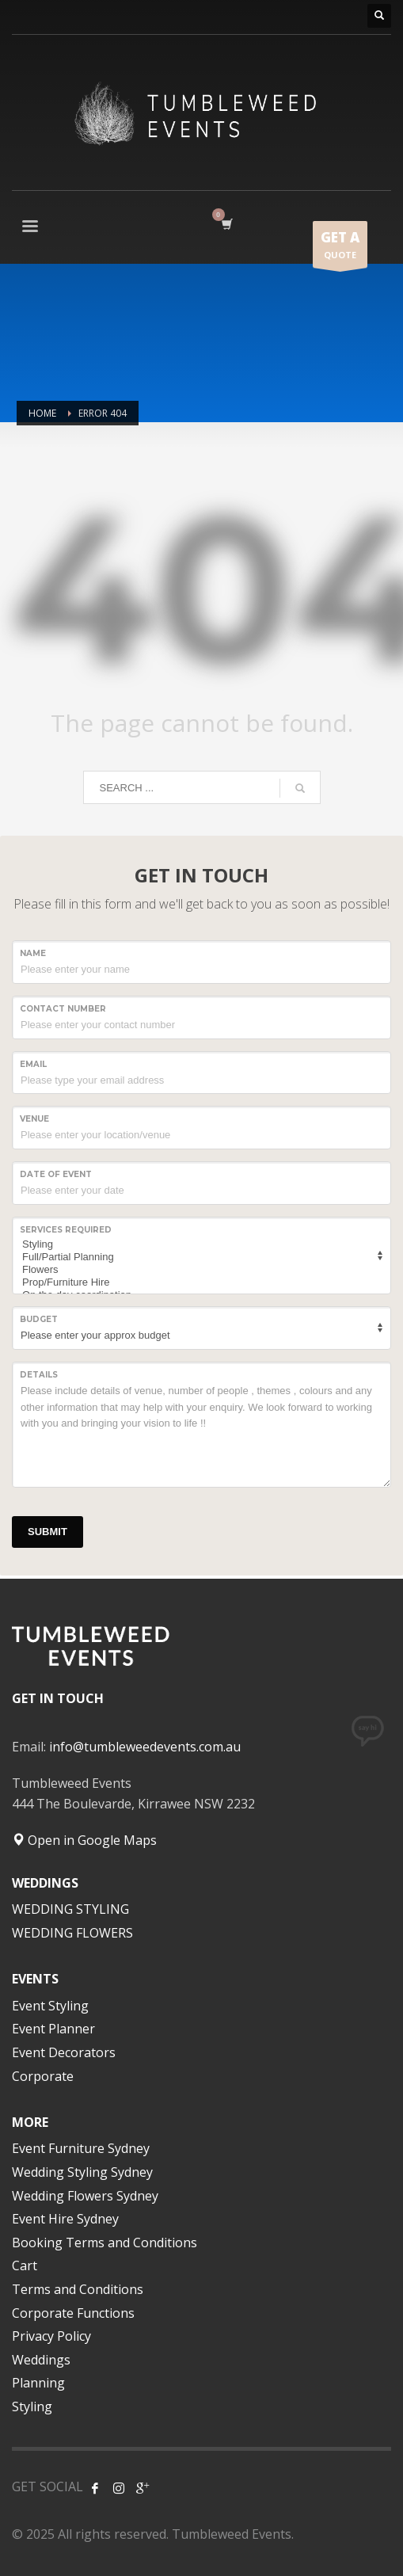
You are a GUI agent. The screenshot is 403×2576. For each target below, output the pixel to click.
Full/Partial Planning (199, 1257)
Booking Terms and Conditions (104, 2242)
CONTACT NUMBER (63, 1009)
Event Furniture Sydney (81, 2148)
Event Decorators (64, 2052)
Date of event (56, 1174)
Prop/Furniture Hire (199, 1282)
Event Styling (50, 2005)
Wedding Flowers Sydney (85, 2195)
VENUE (34, 1119)
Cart (24, 2265)
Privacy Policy (51, 2336)
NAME (33, 953)
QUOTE (340, 248)
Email (33, 1064)
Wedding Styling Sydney (82, 2172)
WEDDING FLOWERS (72, 1933)
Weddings (41, 2359)
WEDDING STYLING (70, 1909)
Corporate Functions (73, 2313)
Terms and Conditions (77, 2289)
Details (39, 1375)
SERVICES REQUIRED (66, 1230)
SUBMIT (47, 1532)
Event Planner (53, 2028)
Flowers (199, 1269)
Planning (38, 2382)
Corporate (43, 2076)
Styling (199, 1244)
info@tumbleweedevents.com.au (145, 1746)
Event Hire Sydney (65, 2218)
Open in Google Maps (84, 1840)
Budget (39, 1319)
